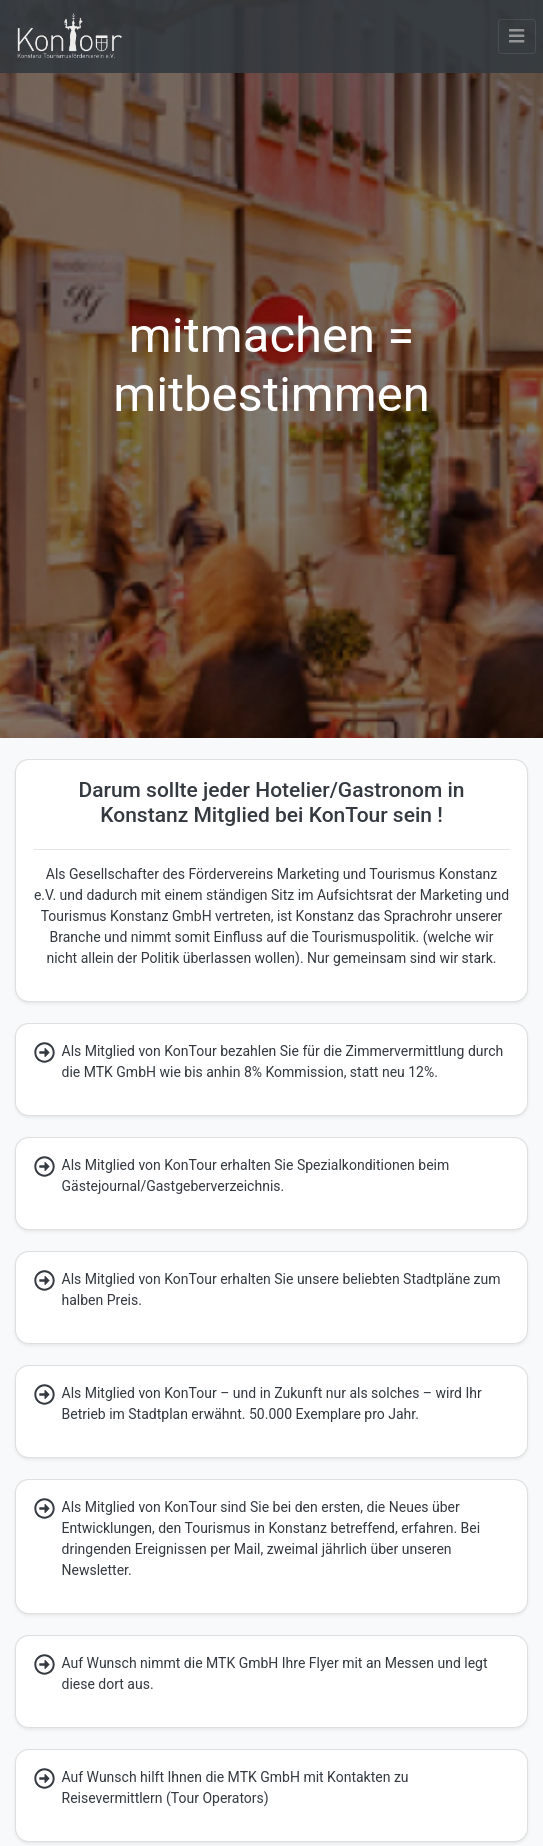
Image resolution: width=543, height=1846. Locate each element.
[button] (517, 36)
